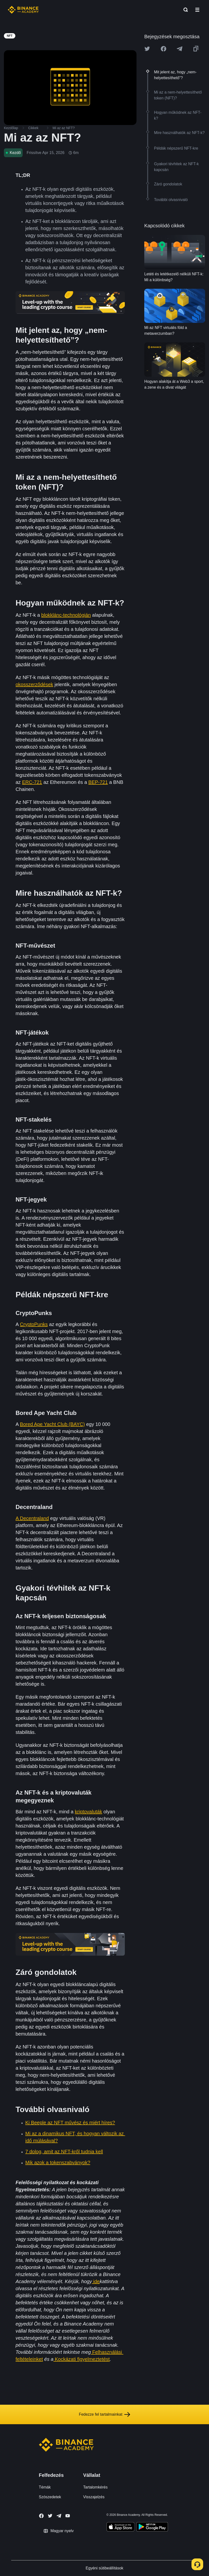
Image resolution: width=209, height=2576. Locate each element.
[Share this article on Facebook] (163, 49)
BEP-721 (98, 782)
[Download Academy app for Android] (152, 2527)
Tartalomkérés (95, 2487)
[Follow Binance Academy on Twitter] (50, 2516)
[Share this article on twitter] (147, 49)
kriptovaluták (88, 1811)
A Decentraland (32, 1518)
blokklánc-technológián (66, 615)
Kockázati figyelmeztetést (82, 2359)
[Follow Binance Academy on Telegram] (58, 2516)
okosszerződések (34, 684)
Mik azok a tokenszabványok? (57, 2162)
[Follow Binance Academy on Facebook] (41, 2515)
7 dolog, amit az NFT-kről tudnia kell (64, 2151)
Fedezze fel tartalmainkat (104, 2414)
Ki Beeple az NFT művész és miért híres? (70, 2122)
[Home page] (23, 10)
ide (96, 2281)
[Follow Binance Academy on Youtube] (67, 2515)
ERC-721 (32, 782)
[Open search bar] (184, 9)
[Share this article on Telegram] (179, 49)
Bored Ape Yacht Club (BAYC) (52, 1424)
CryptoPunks (34, 1324)
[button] (197, 10)
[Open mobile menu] (197, 9)
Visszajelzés (94, 2497)
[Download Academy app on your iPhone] (121, 2527)
